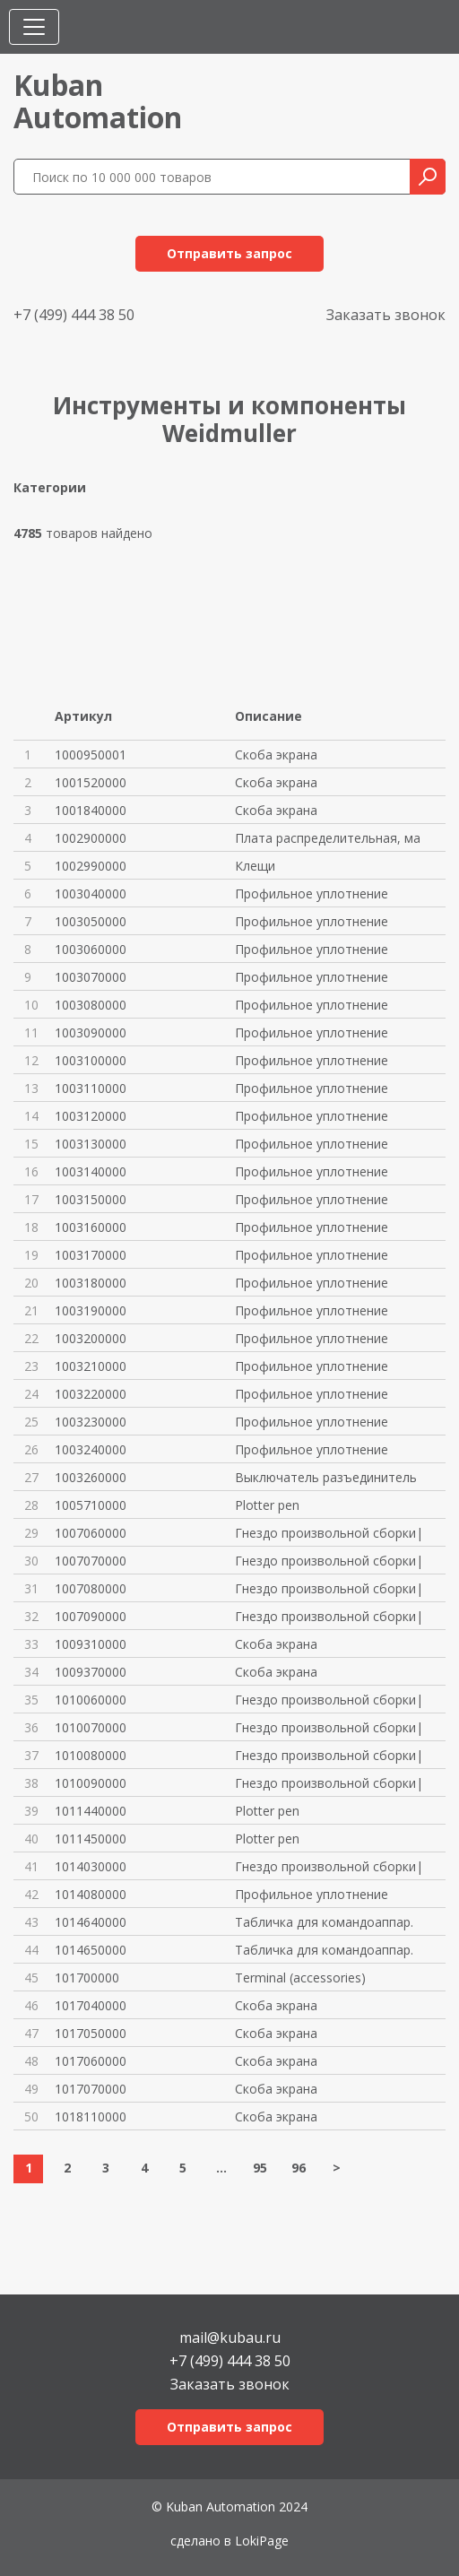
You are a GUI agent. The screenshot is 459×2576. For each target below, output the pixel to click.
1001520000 (90, 782)
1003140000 (90, 1171)
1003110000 (90, 1088)
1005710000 (90, 1505)
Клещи (255, 865)
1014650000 (90, 1949)
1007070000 (90, 1560)
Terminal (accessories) (300, 1977)
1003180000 (90, 1282)
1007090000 (90, 1616)
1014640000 (90, 1921)
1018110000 (90, 2116)
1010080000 (90, 1755)
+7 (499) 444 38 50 (73, 315)
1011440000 (90, 1810)
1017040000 (90, 2005)
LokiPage (262, 2540)
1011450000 (90, 1838)
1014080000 (90, 1894)
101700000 (87, 1977)
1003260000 (90, 1477)
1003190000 (90, 1310)
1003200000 (90, 1338)
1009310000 (90, 1643)
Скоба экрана (276, 754)
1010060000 (90, 1699)
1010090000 (90, 1782)
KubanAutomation (97, 100)
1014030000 (90, 1866)
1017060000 (90, 2060)
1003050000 (90, 921)
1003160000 (90, 1227)
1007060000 (90, 1532)
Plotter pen (267, 1505)
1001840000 (90, 810)
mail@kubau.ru (230, 2336)
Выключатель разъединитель (326, 1477)
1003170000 (90, 1254)
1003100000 (90, 1060)
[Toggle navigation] (34, 27)
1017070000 (90, 2088)
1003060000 (90, 949)
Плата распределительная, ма (327, 837)
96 (298, 2167)
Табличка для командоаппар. (324, 1921)
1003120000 (90, 1115)
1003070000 (90, 976)
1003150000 (90, 1199)
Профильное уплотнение (311, 893)
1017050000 (90, 2033)
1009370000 (90, 1671)
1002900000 (90, 837)
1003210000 (90, 1366)
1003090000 (90, 1032)
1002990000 (90, 865)
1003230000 (90, 1421)
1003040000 (90, 893)
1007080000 (90, 1588)
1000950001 (90, 754)
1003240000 (90, 1449)
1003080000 (90, 1004)
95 (260, 2167)
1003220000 (90, 1393)
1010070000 (90, 1727)
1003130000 (90, 1143)
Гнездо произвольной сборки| (329, 1532)
